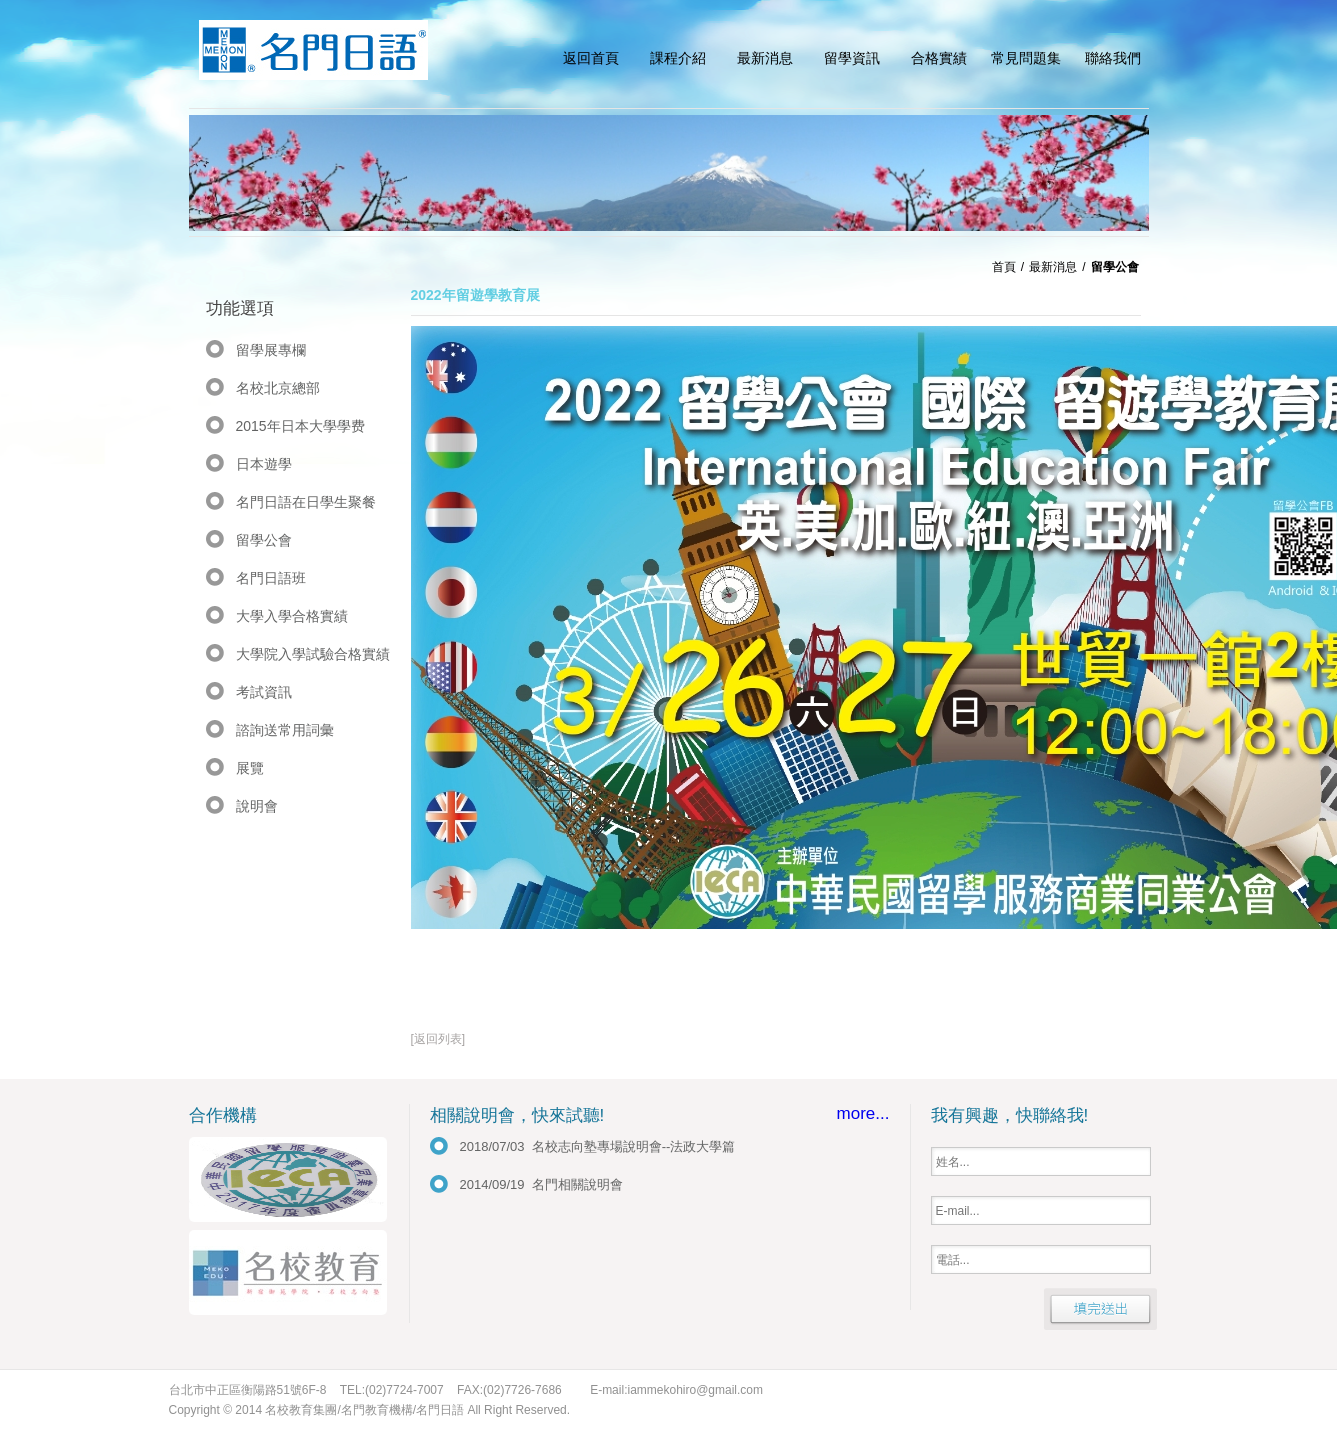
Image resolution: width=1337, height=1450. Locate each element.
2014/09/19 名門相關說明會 (541, 1184)
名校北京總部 (278, 388)
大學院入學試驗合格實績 (313, 654)
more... (863, 1113)
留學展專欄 (271, 350)
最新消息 (1053, 267)
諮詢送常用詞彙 (285, 730)
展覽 (250, 768)
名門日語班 (271, 578)
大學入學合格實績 (292, 616)
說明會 (257, 806)
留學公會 (264, 540)
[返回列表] (438, 1039)
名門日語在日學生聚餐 (306, 502)
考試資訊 (264, 692)
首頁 (1004, 267)
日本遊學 (264, 464)
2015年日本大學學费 (300, 426)
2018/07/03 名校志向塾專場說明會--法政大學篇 (598, 1146)
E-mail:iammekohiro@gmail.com (676, 1390)
